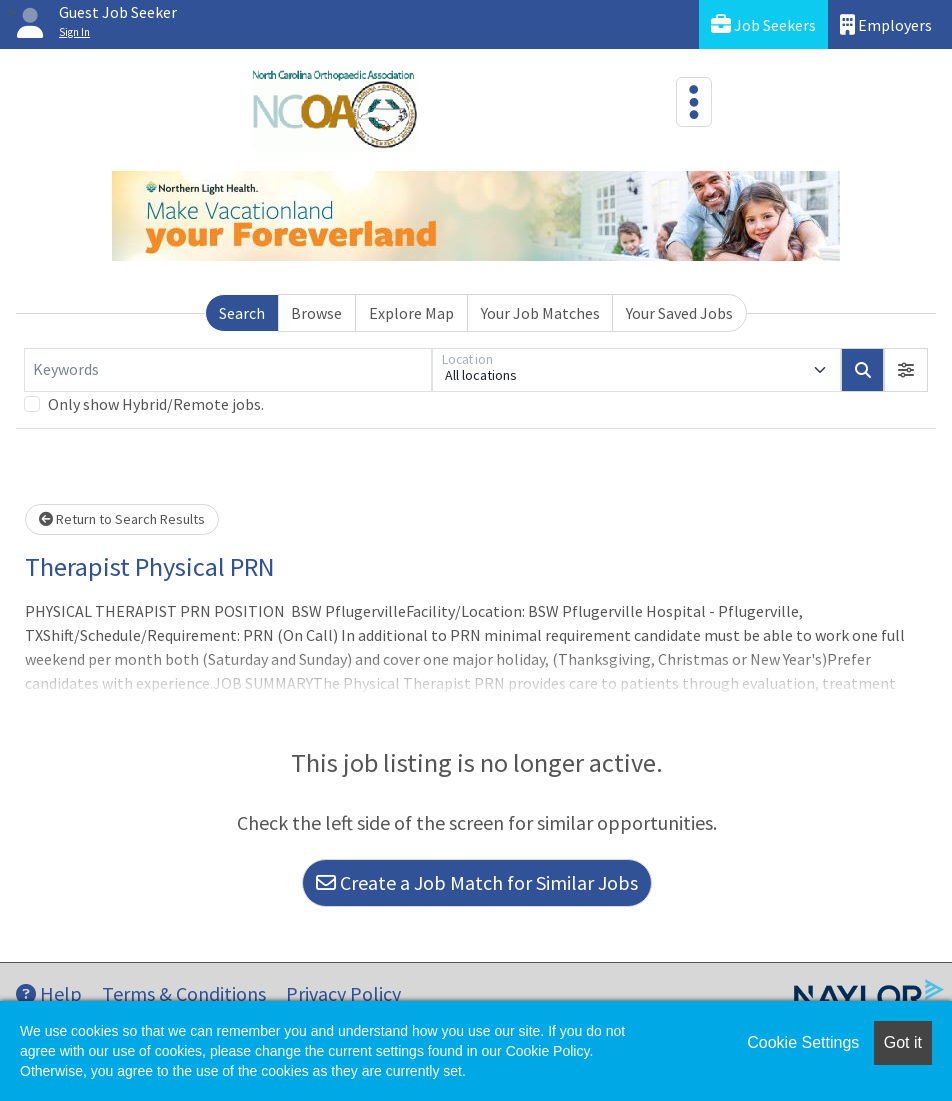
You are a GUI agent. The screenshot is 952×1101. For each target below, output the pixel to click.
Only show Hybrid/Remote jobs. (156, 404)
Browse (316, 313)
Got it (903, 1042)
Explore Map (411, 313)
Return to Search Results (122, 519)
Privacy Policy (343, 993)
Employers (886, 24)
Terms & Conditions (184, 993)
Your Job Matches (540, 313)
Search (242, 313)
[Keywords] (228, 370)
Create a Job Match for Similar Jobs (477, 882)
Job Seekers (763, 24)
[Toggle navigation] (694, 102)
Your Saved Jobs (679, 313)
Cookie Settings (803, 1042)
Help (49, 993)
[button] (906, 370)
